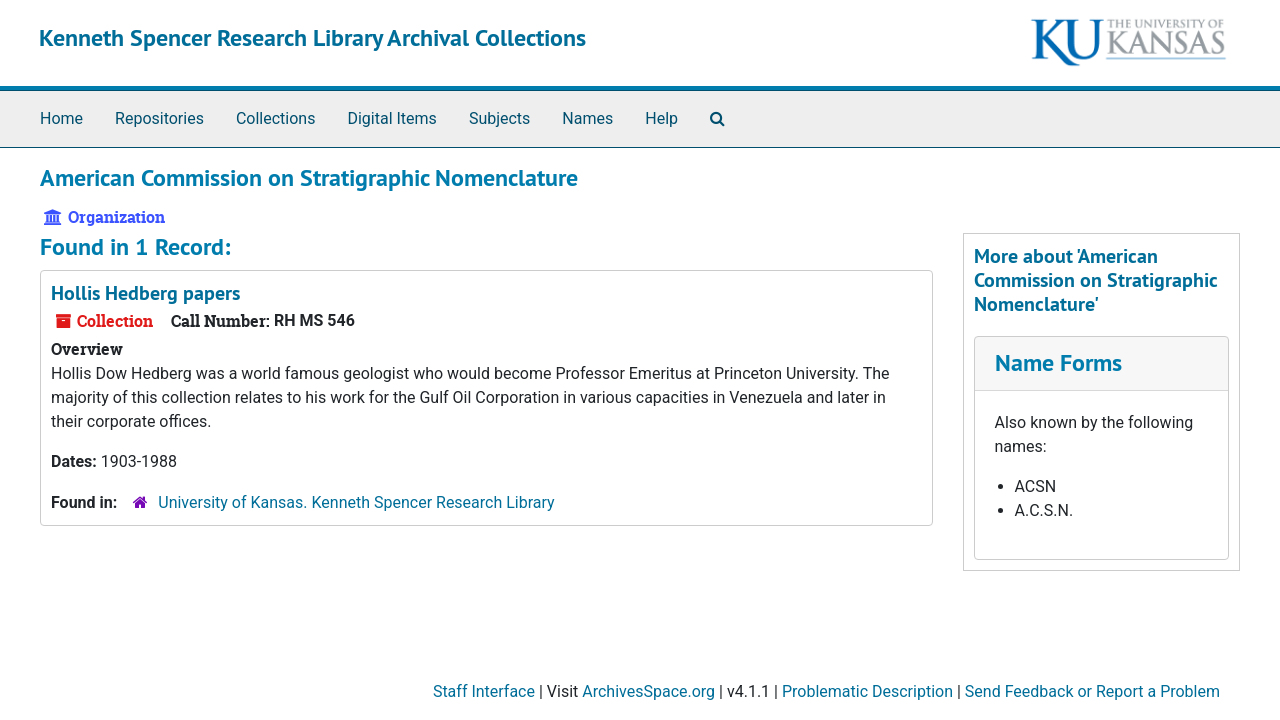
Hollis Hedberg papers (145, 293)
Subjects (499, 118)
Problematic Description (867, 691)
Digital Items (391, 118)
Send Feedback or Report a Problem (1092, 691)
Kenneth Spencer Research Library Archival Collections (312, 37)
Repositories (159, 118)
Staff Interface (484, 691)
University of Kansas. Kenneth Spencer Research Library (356, 502)
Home (61, 118)
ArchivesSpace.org (648, 691)
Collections (276, 118)
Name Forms (1058, 362)
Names (587, 118)
